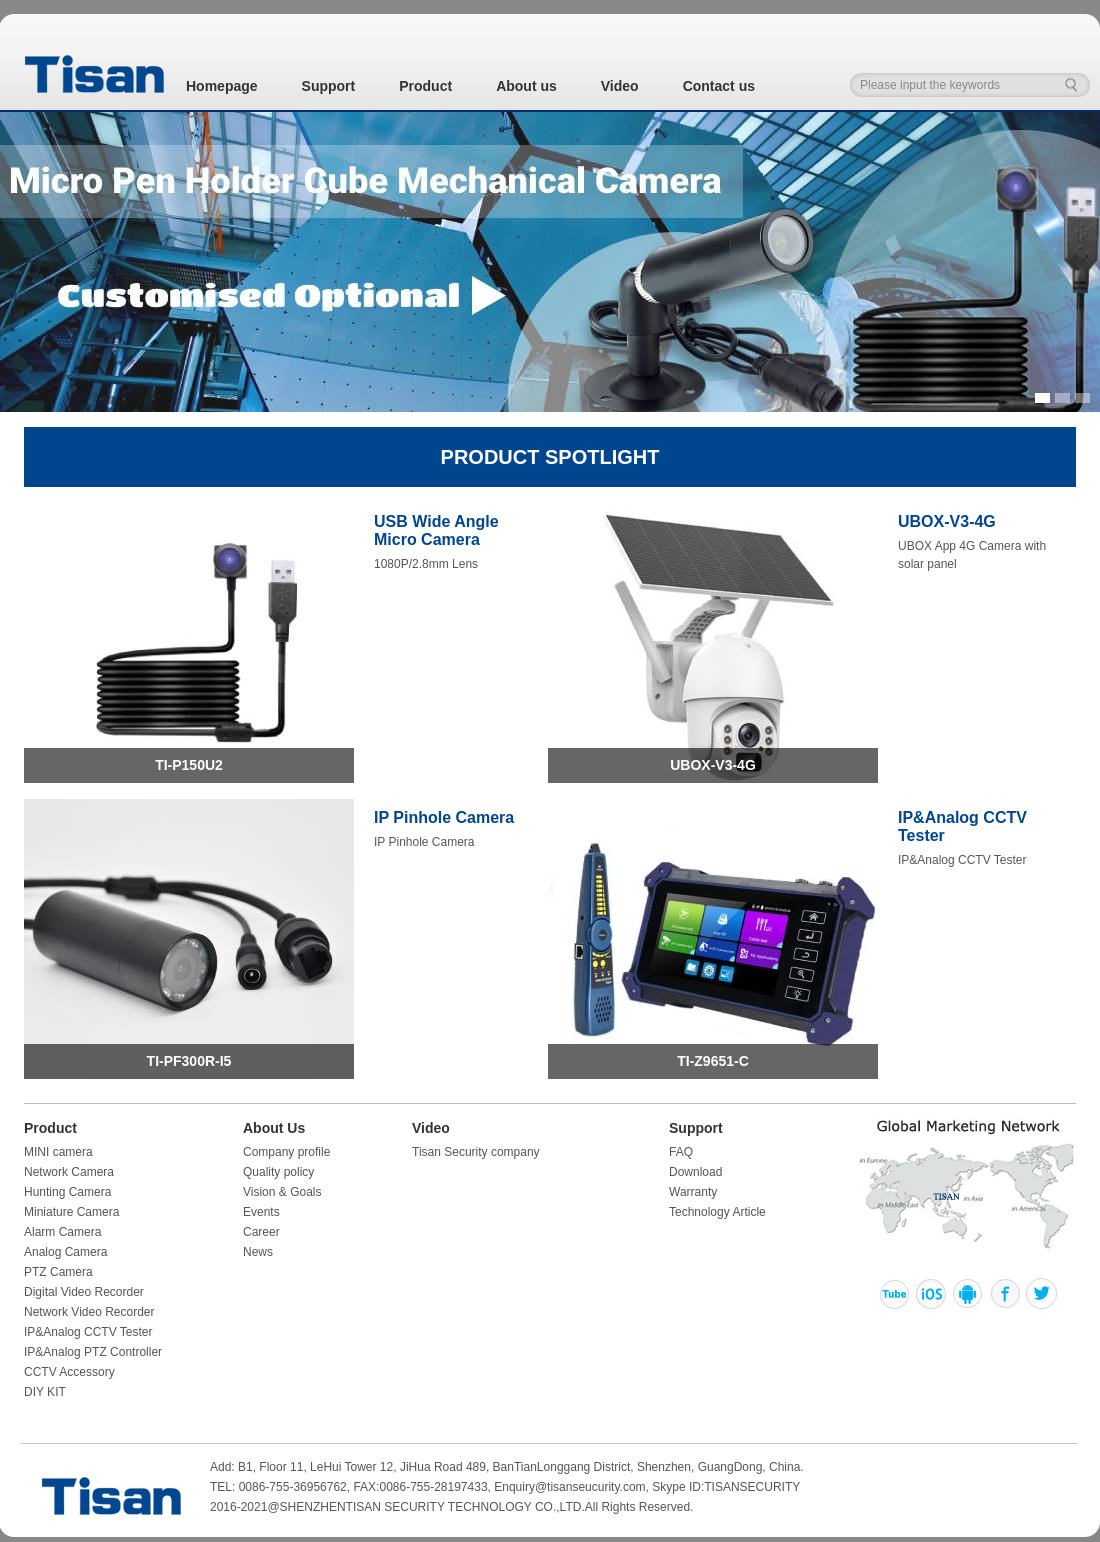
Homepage (222, 86)
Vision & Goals (282, 1192)
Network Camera (69, 1172)
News (258, 1252)
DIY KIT (45, 1392)
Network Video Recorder (89, 1312)
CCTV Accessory (69, 1372)
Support (329, 86)
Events (261, 1212)
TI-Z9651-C (713, 1061)
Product (425, 86)
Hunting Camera (67, 1192)
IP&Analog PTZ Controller (93, 1352)
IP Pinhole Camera (444, 817)
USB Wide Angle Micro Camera (436, 530)
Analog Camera (65, 1252)
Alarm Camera (62, 1232)
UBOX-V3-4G (713, 765)
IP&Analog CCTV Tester (88, 1332)
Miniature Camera (71, 1212)
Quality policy (278, 1172)
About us (526, 86)
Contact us (719, 86)
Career (261, 1232)
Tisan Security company (476, 1152)
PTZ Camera (58, 1272)
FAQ (681, 1152)
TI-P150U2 (189, 765)
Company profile (286, 1152)
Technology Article (717, 1212)
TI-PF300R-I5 (189, 1061)
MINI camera (58, 1152)
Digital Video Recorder (84, 1292)
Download (695, 1172)
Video (620, 86)
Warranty (693, 1192)
